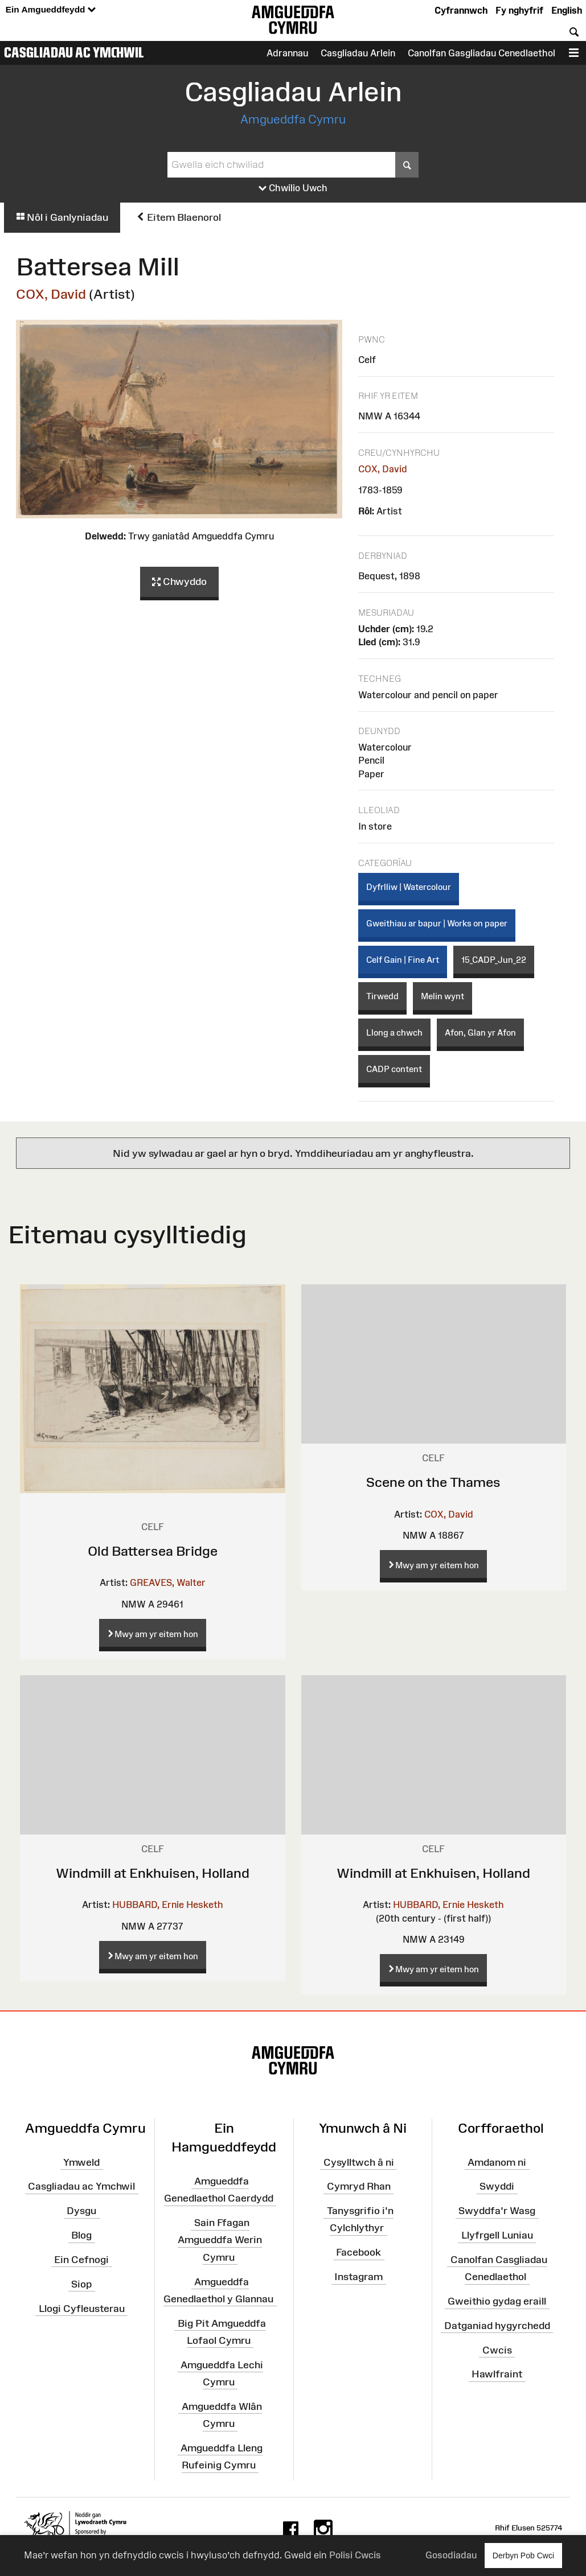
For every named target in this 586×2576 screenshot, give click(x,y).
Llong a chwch (394, 1032)
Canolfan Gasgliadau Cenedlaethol (481, 53)
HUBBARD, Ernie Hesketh (167, 1904)
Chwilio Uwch (293, 188)
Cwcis (497, 2349)
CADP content (394, 1069)
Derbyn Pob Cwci (523, 2555)
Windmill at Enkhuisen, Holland (152, 1873)
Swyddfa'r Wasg (496, 2210)
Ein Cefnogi (81, 2259)
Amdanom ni (497, 2161)
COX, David (51, 294)
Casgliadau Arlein (358, 53)
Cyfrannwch (461, 10)
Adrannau (287, 53)
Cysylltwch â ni (358, 2161)
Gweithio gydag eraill (497, 2301)
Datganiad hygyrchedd (497, 2325)
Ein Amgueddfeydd (51, 10)
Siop (81, 2284)
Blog (81, 2235)
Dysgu (81, 2210)
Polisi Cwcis (355, 2555)
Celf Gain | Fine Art (402, 960)
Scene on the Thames (433, 1482)
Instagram (358, 2276)
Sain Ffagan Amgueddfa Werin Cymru (220, 2239)
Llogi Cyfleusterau (82, 2308)
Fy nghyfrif (519, 10)
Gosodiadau (451, 2555)
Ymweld (81, 2161)
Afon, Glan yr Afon (480, 1032)
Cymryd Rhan (359, 2186)
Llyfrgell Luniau (497, 2235)
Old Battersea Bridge (153, 1551)
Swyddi (497, 2186)
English (566, 10)
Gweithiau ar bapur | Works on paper (436, 923)
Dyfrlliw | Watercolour (408, 887)
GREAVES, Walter (168, 1582)
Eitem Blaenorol (178, 217)
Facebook (358, 2252)
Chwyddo (179, 582)
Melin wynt (442, 996)
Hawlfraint (497, 2374)
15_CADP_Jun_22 (493, 960)
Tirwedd (382, 996)
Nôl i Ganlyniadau (62, 217)
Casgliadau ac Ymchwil (74, 52)
